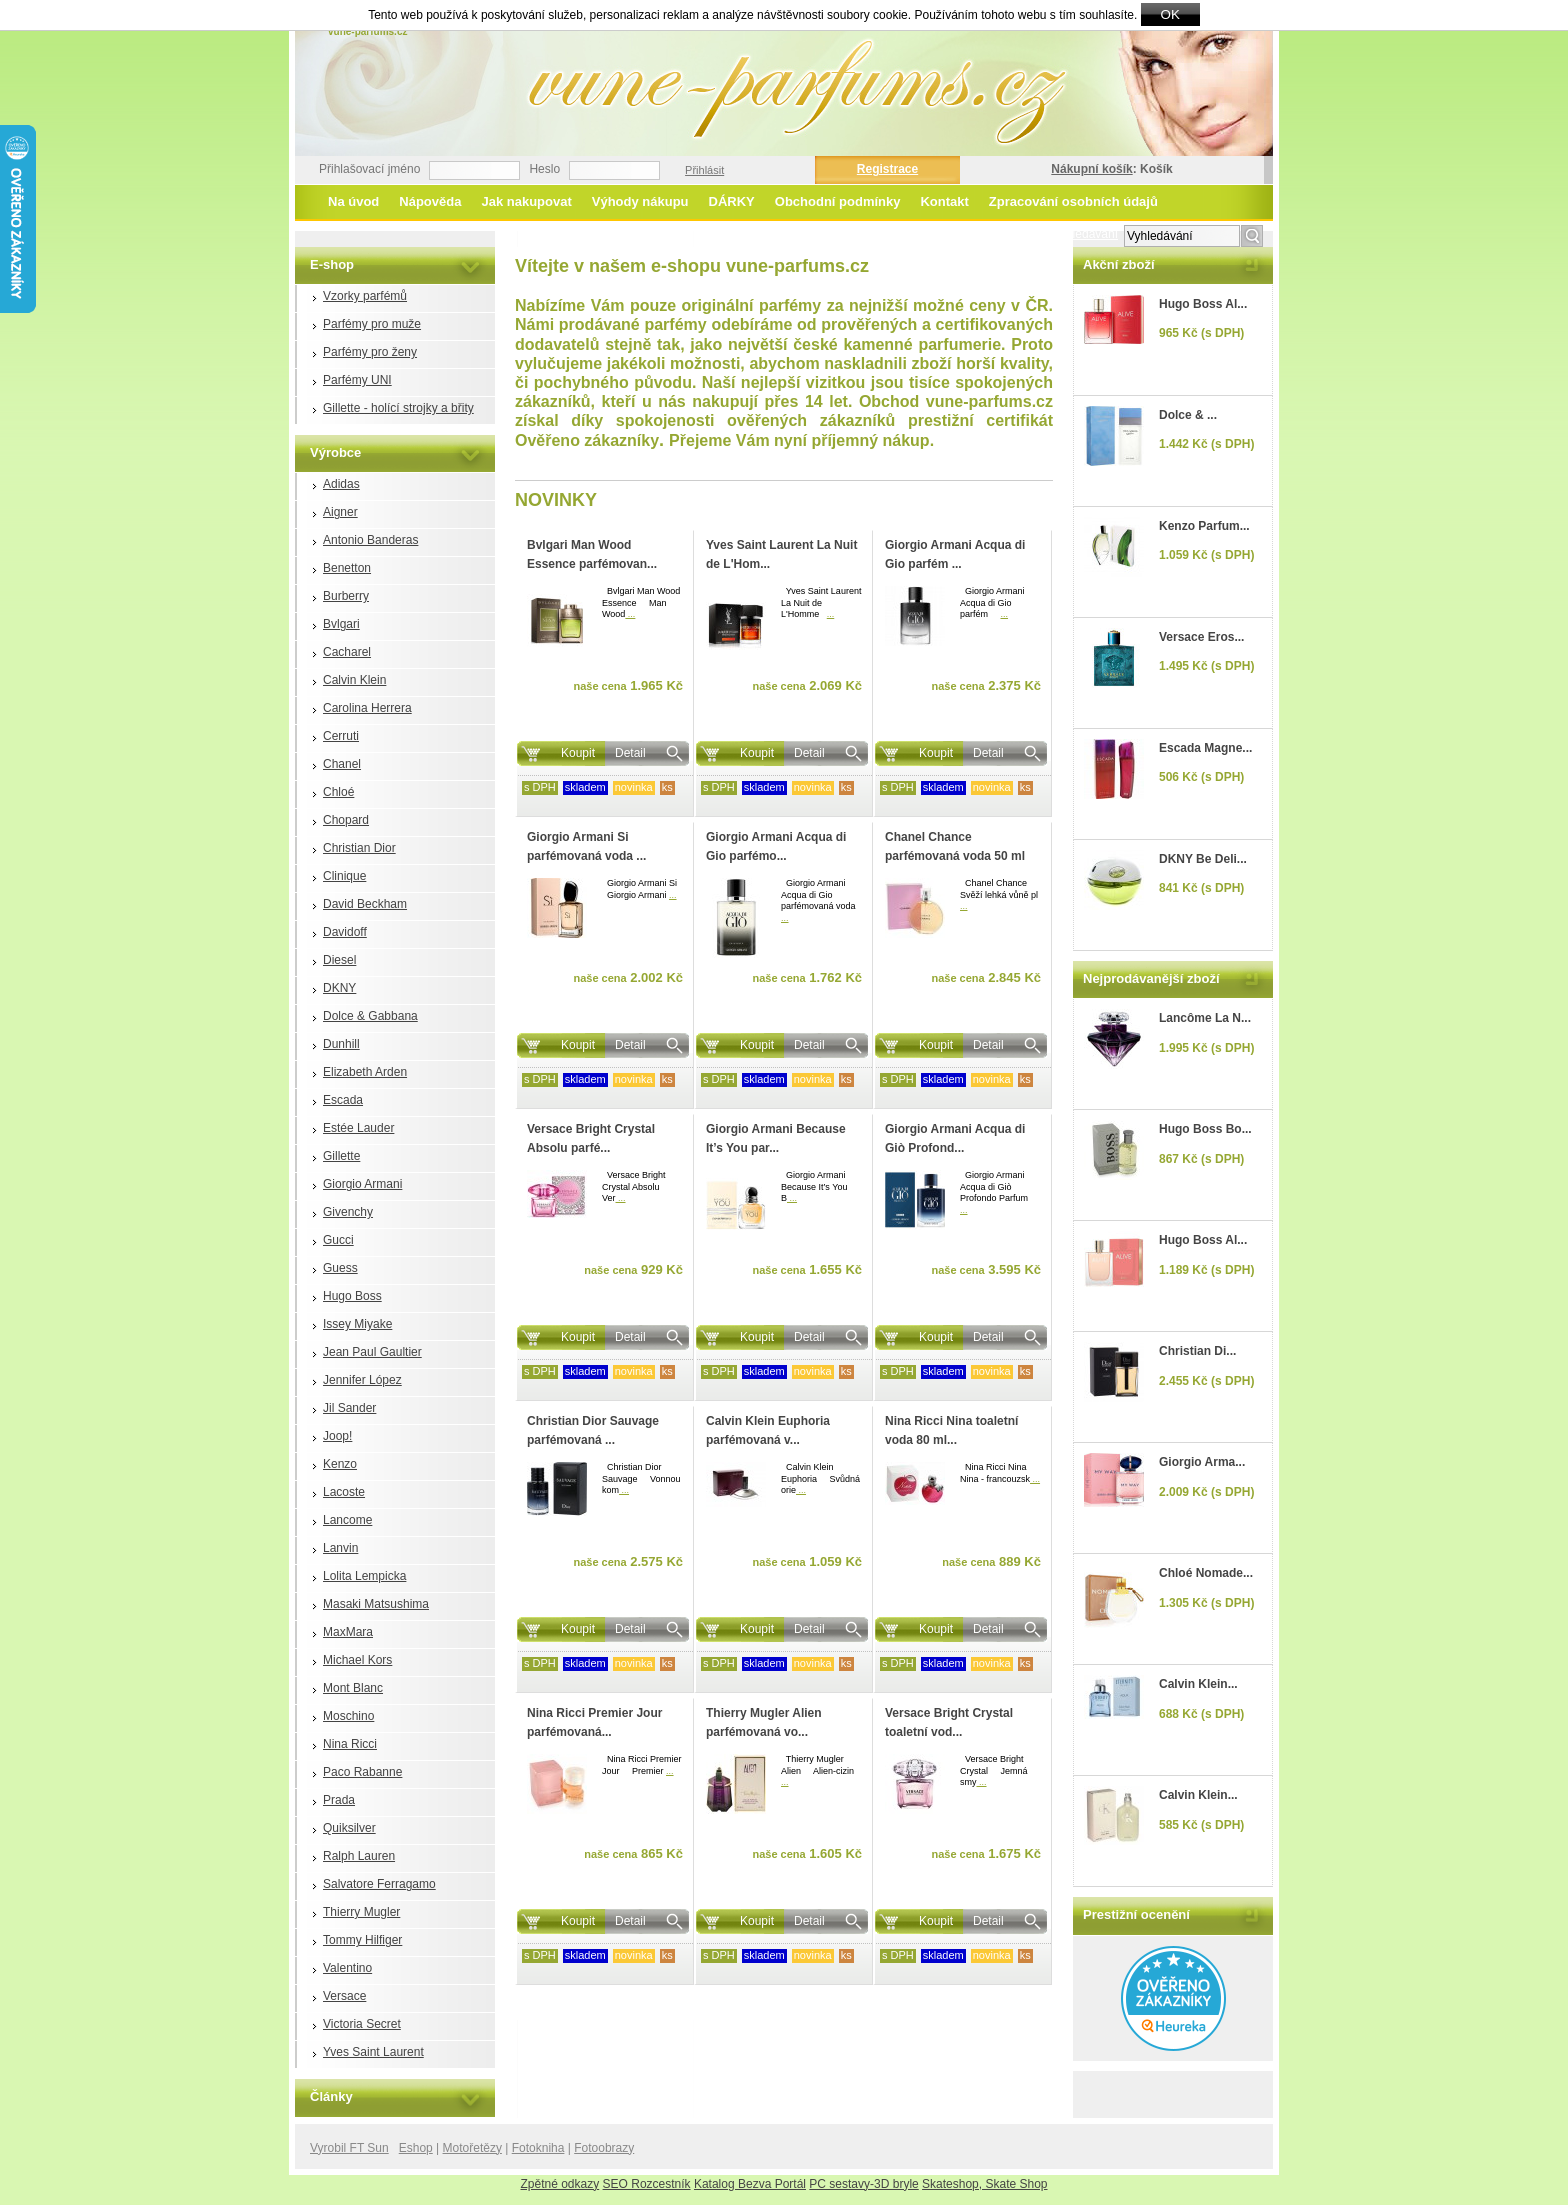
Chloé (338, 792)
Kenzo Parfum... (1204, 526)
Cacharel (347, 652)
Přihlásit (704, 170)
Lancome (347, 1520)
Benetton (347, 568)
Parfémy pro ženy (370, 352)
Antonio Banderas (370, 540)
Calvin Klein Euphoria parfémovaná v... (768, 1430)
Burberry (346, 596)
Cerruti (341, 736)
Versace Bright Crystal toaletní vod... (949, 1722)
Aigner (340, 512)
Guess (340, 1268)
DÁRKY (732, 201)
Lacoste (344, 1492)
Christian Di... (1197, 1351)
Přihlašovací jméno (369, 169)
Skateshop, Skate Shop (984, 2184)
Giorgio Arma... (1202, 1462)
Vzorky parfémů (365, 296)
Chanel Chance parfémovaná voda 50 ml (955, 846)
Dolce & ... (1188, 415)
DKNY (339, 988)
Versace (344, 1996)
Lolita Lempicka (364, 1576)
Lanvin (340, 1548)
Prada (339, 1800)
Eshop (416, 2148)
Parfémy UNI (357, 380)
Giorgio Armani (362, 1184)
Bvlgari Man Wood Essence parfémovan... (592, 554)
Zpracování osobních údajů (1073, 201)
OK (1170, 14)
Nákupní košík (1091, 169)
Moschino (348, 1716)
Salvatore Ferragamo (379, 1884)
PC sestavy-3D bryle (863, 2184)
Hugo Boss (352, 1296)
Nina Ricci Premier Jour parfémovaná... (594, 1722)
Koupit (578, 753)
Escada (343, 1100)
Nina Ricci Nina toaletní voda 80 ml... (951, 1430)
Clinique (344, 876)
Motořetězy (472, 2148)
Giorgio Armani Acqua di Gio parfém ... (955, 554)
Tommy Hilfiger (362, 1940)
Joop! (337, 1436)
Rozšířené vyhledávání (1057, 234)
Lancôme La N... (1205, 1018)
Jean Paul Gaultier (372, 1352)
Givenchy (348, 1212)
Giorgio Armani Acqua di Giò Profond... (955, 1138)
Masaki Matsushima (376, 1604)
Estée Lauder (358, 1128)
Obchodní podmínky (838, 201)
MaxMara (348, 1632)
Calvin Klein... (1198, 1684)
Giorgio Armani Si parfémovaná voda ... (586, 846)
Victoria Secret (362, 2024)
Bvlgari (341, 624)
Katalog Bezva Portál (750, 2184)
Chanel (342, 764)
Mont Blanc (353, 1688)
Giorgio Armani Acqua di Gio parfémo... (776, 846)
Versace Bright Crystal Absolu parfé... (591, 1138)
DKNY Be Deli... (1203, 859)
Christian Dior (359, 848)
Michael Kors (357, 1660)
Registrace (887, 169)
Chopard (346, 820)
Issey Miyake (357, 1324)
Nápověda (430, 201)
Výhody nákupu (640, 201)
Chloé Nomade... (1206, 1573)
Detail (630, 753)
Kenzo (340, 1464)
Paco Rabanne (362, 1772)
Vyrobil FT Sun (349, 2148)
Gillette (341, 1156)
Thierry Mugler (361, 1912)
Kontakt (944, 201)
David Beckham (365, 904)
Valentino (347, 1968)
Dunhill (341, 1044)
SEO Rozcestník (647, 2184)
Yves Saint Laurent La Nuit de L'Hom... (781, 554)
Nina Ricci (350, 1744)
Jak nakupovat (526, 201)
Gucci (338, 1240)
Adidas (341, 484)
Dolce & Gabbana (370, 1016)
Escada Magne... (1205, 748)
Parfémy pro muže (372, 324)
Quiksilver (349, 1828)
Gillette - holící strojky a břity (398, 408)
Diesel (339, 960)
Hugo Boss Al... (1203, 304)
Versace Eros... (1201, 637)
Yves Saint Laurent (373, 2052)
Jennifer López (362, 1380)
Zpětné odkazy (560, 2184)
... (630, 614)
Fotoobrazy (604, 2148)
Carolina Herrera (367, 708)
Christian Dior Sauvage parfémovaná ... (593, 1430)
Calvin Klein (354, 680)
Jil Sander (349, 1408)
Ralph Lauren (359, 1856)
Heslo (544, 169)
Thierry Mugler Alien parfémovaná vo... (764, 1722)
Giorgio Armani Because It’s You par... (776, 1138)
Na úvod (353, 201)
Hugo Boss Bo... (1205, 1129)
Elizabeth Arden (365, 1072)
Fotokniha (538, 2148)
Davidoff (345, 932)
